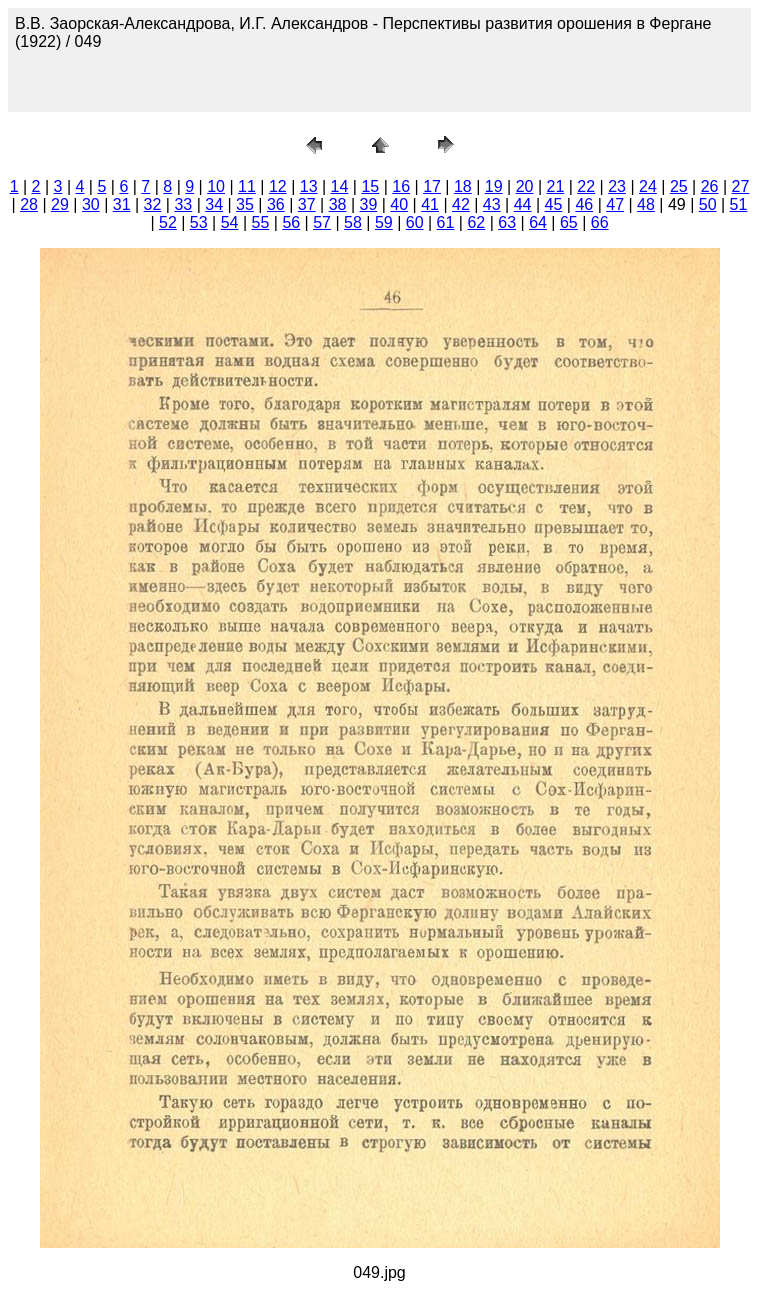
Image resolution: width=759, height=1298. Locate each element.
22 (586, 186)
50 (708, 204)
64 (538, 222)
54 (230, 222)
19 (494, 186)
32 (153, 204)
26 (710, 186)
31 (122, 204)
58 (353, 222)
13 (309, 186)
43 (492, 204)
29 (60, 204)
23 (617, 186)
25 (679, 186)
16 (401, 186)
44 (523, 204)
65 (569, 222)
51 (739, 204)
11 (247, 186)
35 (245, 204)
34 (214, 204)
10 (216, 186)
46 (584, 204)
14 (340, 186)
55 (261, 222)
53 (199, 222)
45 (554, 204)
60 (415, 222)
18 (463, 186)
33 (183, 204)
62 (476, 222)
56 (291, 222)
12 (278, 186)
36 (276, 204)
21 (556, 186)
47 (615, 204)
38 (338, 204)
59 (384, 222)
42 (461, 204)
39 (368, 204)
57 (322, 222)
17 (432, 186)
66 (600, 222)
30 (91, 204)
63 (507, 222)
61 (446, 222)
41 (430, 204)
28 (29, 204)
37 (307, 204)
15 (370, 186)
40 (399, 204)
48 (646, 204)
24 (648, 186)
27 (741, 186)
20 (525, 186)
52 (168, 222)
